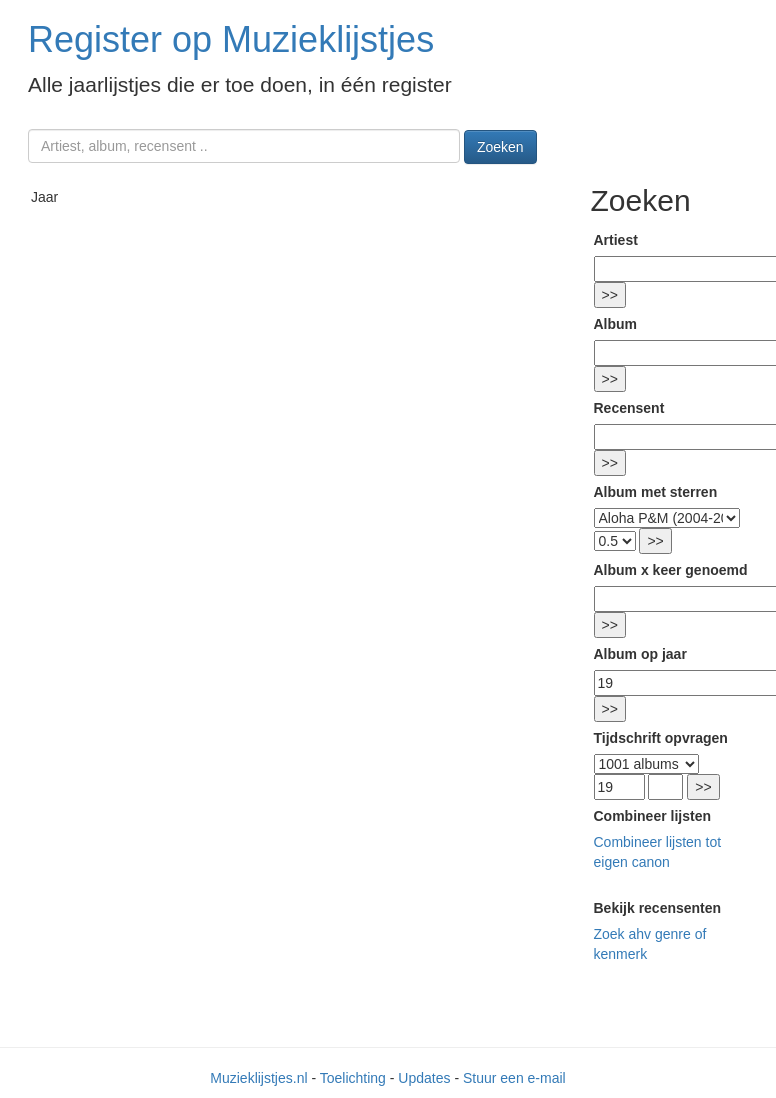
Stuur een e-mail (514, 1078)
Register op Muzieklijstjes (231, 39)
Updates (424, 1078)
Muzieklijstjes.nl (258, 1078)
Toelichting (353, 1078)
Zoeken (500, 147)
